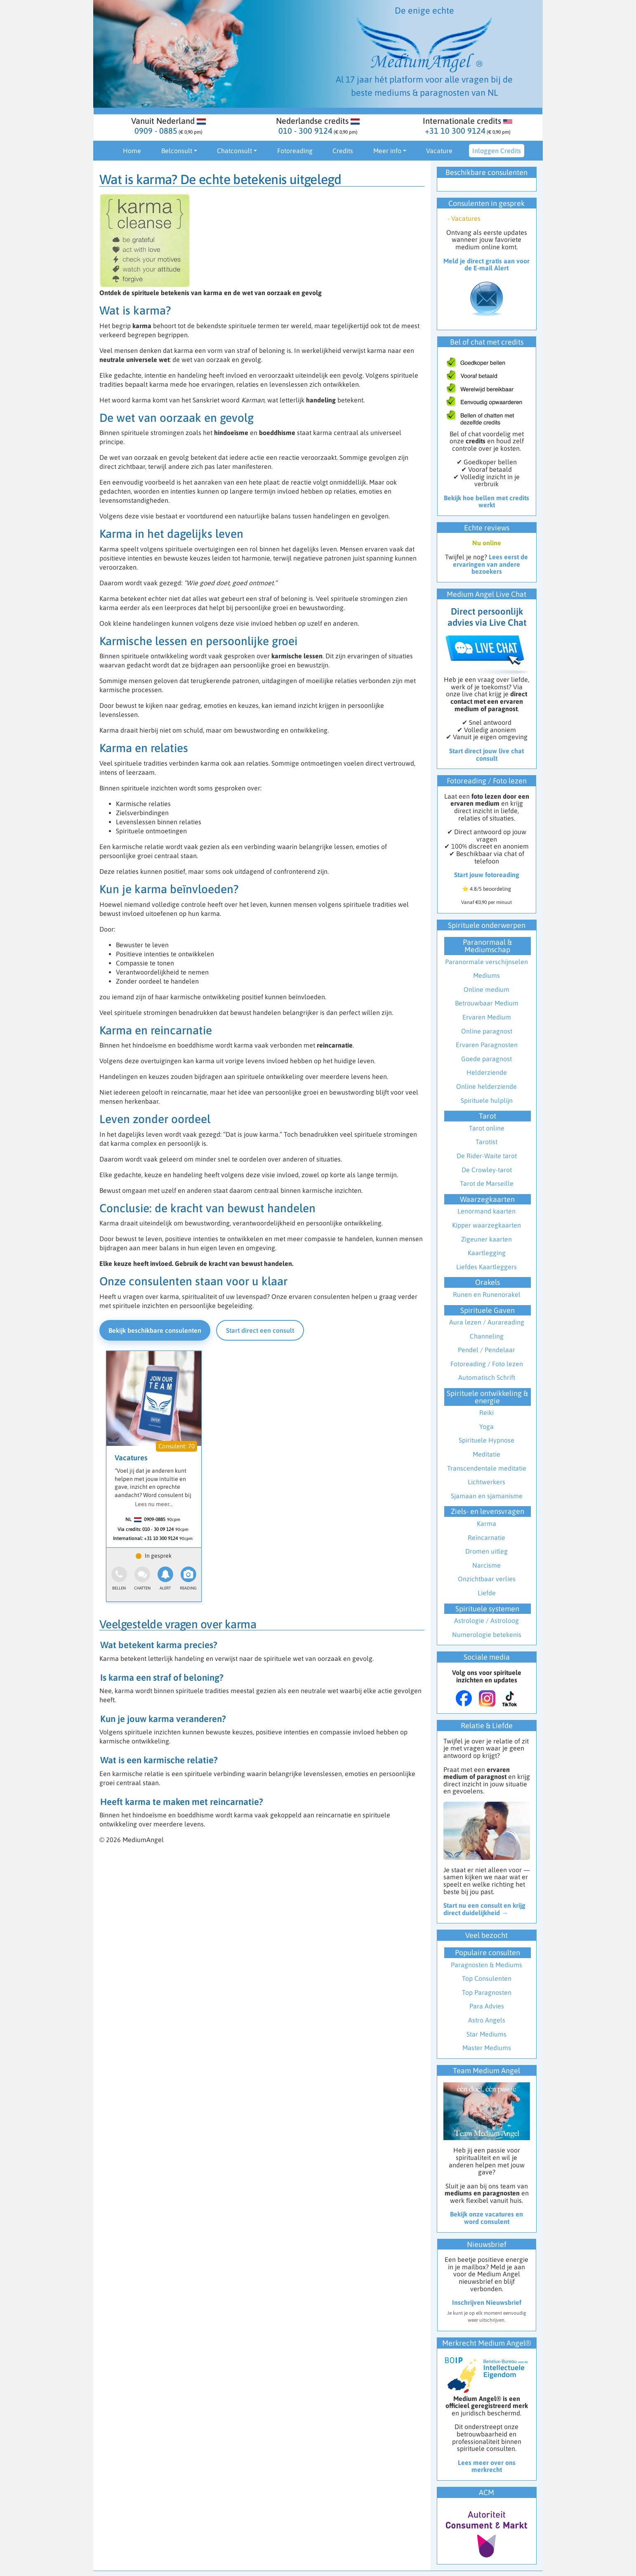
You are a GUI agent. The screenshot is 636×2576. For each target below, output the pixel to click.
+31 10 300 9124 (455, 130)
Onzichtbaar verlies (487, 1579)
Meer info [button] (387, 150)
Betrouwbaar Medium (486, 1003)
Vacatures (131, 1457)
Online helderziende (486, 1086)
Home (132, 150)
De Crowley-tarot (487, 1169)
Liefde (487, 1593)
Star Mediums (486, 2034)
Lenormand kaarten (486, 1211)
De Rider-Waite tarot (487, 1155)
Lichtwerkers (486, 1482)
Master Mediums (486, 2047)
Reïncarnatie (486, 1537)
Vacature (439, 150)
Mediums (486, 975)
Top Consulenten (486, 1978)
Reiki (486, 1412)
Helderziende (486, 1072)
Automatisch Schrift (486, 1377)
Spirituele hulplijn (487, 1100)
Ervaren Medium (486, 1017)
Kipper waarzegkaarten (486, 1225)
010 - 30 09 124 (158, 1529)
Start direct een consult (260, 1330)
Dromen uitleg (486, 1551)
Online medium (486, 989)
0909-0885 (154, 1519)
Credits (342, 150)
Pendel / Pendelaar (486, 1349)
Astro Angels (486, 2020)
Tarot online (486, 1128)
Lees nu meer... (154, 1504)
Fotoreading (295, 150)
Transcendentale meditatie (486, 1468)
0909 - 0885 (155, 130)
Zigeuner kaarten (486, 1239)
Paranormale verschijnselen (486, 961)
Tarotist (486, 1141)
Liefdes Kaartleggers (486, 1266)
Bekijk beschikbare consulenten (154, 1330)
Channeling (487, 1336)
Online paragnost (486, 1031)
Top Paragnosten (486, 1992)
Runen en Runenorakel (487, 1294)
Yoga (486, 1426)
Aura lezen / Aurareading (486, 1322)
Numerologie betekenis (486, 1634)
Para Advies (486, 2006)
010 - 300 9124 (305, 130)
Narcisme (486, 1565)
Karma (486, 1523)
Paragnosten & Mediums (486, 1964)
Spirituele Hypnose (486, 1440)
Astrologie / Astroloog (486, 1620)
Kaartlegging (487, 1252)
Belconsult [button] (176, 150)
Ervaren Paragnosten (487, 1044)
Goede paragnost (486, 1058)
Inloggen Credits (496, 150)
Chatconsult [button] (234, 150)
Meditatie (486, 1454)
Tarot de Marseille (487, 1183)
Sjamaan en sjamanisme (487, 1496)
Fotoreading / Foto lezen (486, 1363)
